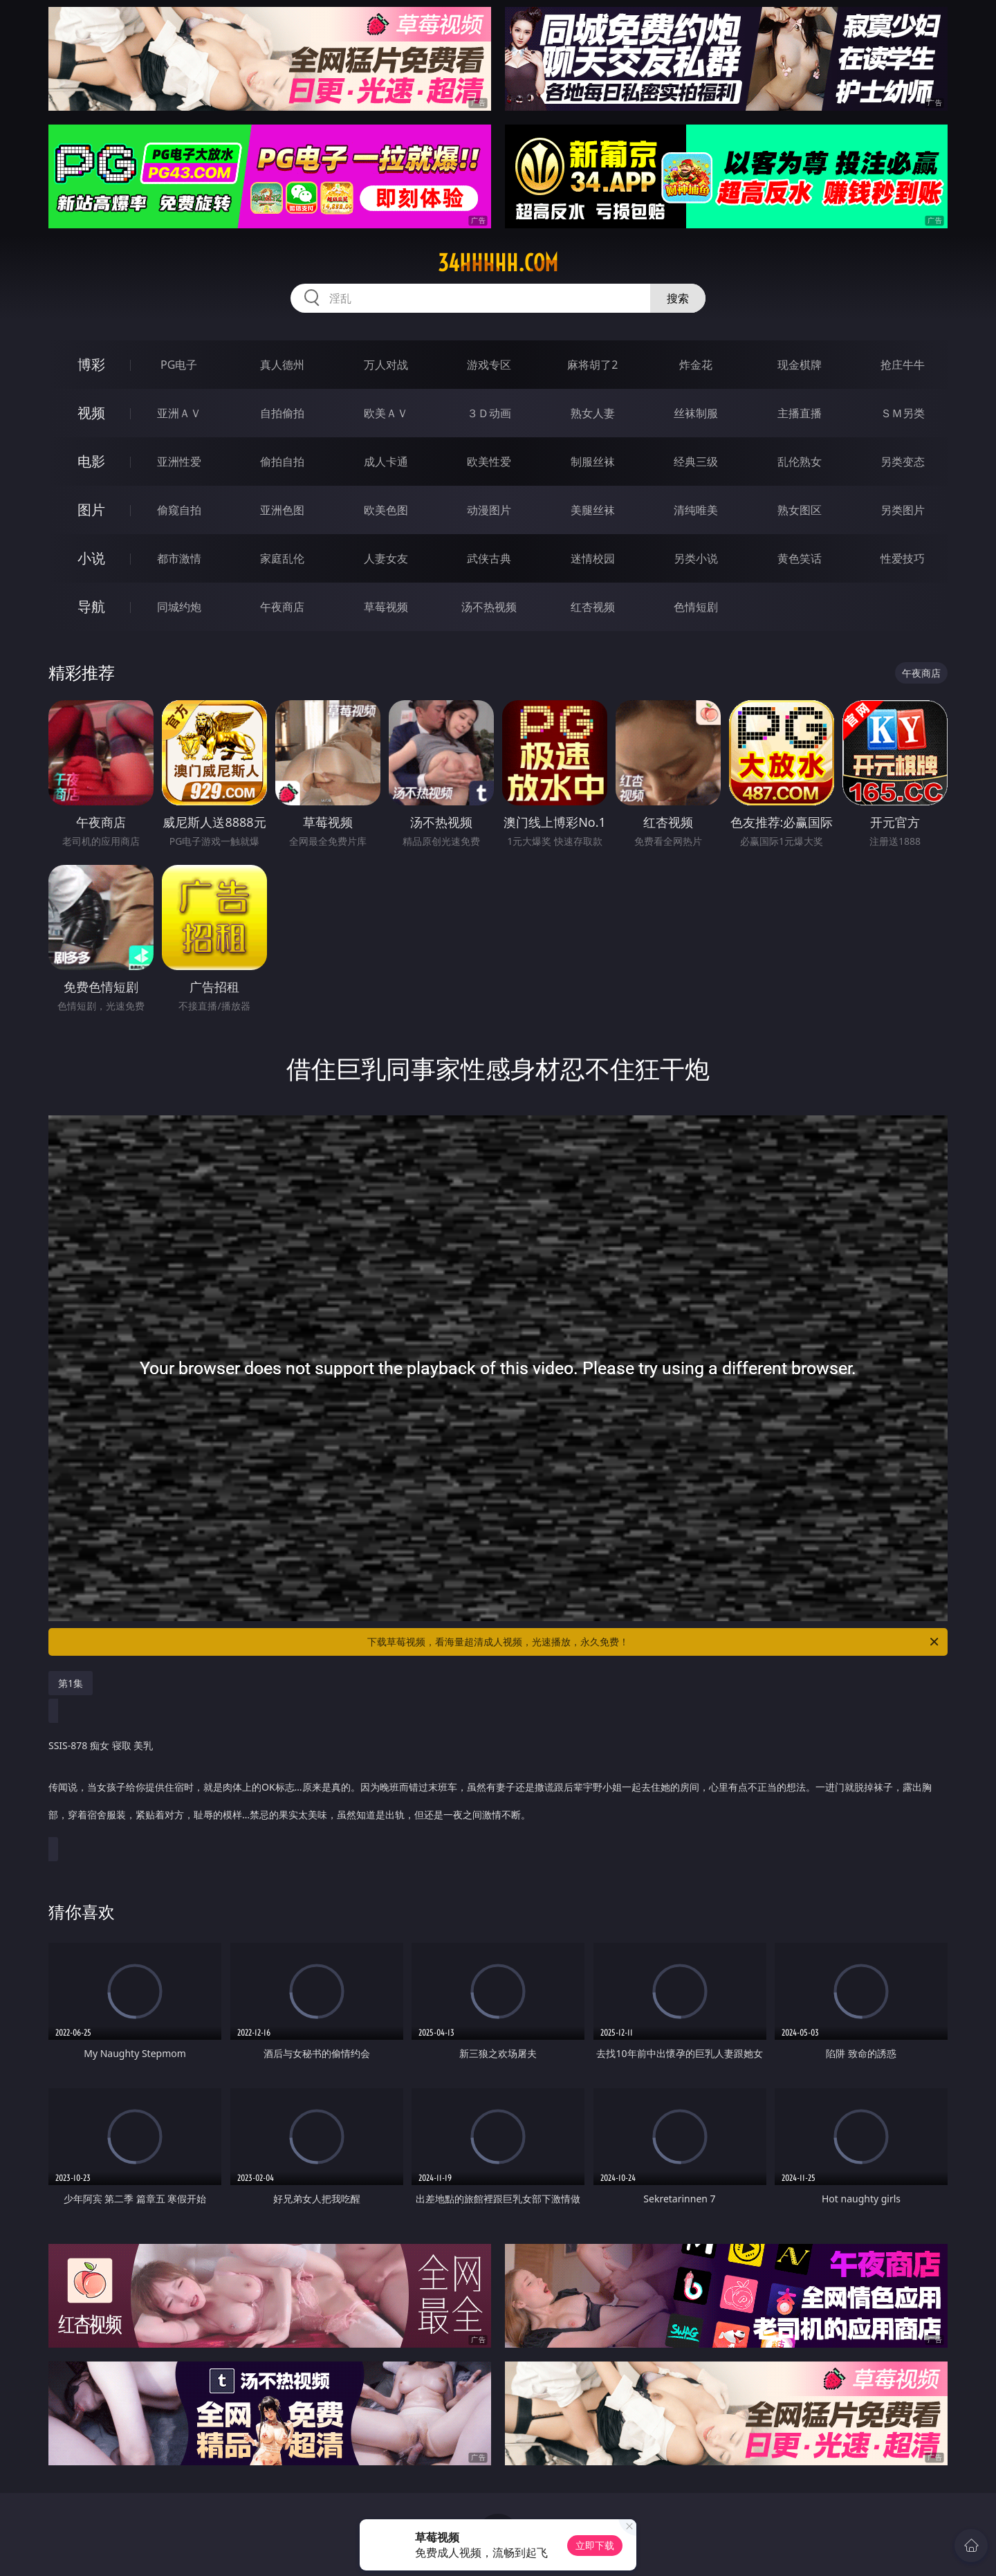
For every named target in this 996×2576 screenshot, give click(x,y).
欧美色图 (386, 510)
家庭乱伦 (282, 558)
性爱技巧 (902, 558)
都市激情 (179, 558)
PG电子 (178, 364)
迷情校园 (593, 558)
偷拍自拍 (282, 461)
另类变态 (902, 461)
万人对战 (386, 364)
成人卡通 (386, 461)
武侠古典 (489, 558)
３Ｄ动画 (489, 413)
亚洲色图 (282, 510)
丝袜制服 (696, 413)
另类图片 (902, 510)
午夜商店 (282, 606)
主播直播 (799, 413)
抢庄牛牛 (902, 364)
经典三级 (696, 461)
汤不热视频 (489, 606)
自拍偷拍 (282, 413)
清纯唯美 (696, 510)
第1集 (70, 1683)
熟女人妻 (593, 413)
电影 (91, 461)
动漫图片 (489, 510)
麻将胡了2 (592, 364)
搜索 (678, 298)
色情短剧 (696, 606)
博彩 (91, 364)
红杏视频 (593, 606)
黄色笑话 (799, 558)
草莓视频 (386, 606)
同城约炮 (179, 606)
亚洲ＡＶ (179, 413)
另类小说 (696, 558)
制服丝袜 (593, 461)
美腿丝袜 (593, 510)
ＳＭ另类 (902, 413)
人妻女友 (386, 558)
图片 (91, 509)
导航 (91, 606)
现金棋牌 (799, 364)
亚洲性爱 (179, 461)
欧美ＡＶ (386, 413)
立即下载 (594, 2545)
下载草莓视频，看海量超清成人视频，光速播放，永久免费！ (654, 1642)
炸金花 (695, 364)
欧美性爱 (489, 461)
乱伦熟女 (799, 461)
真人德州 (282, 364)
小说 (91, 558)
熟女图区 (799, 510)
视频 (91, 412)
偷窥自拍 (179, 510)
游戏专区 (489, 364)
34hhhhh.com (498, 263)
